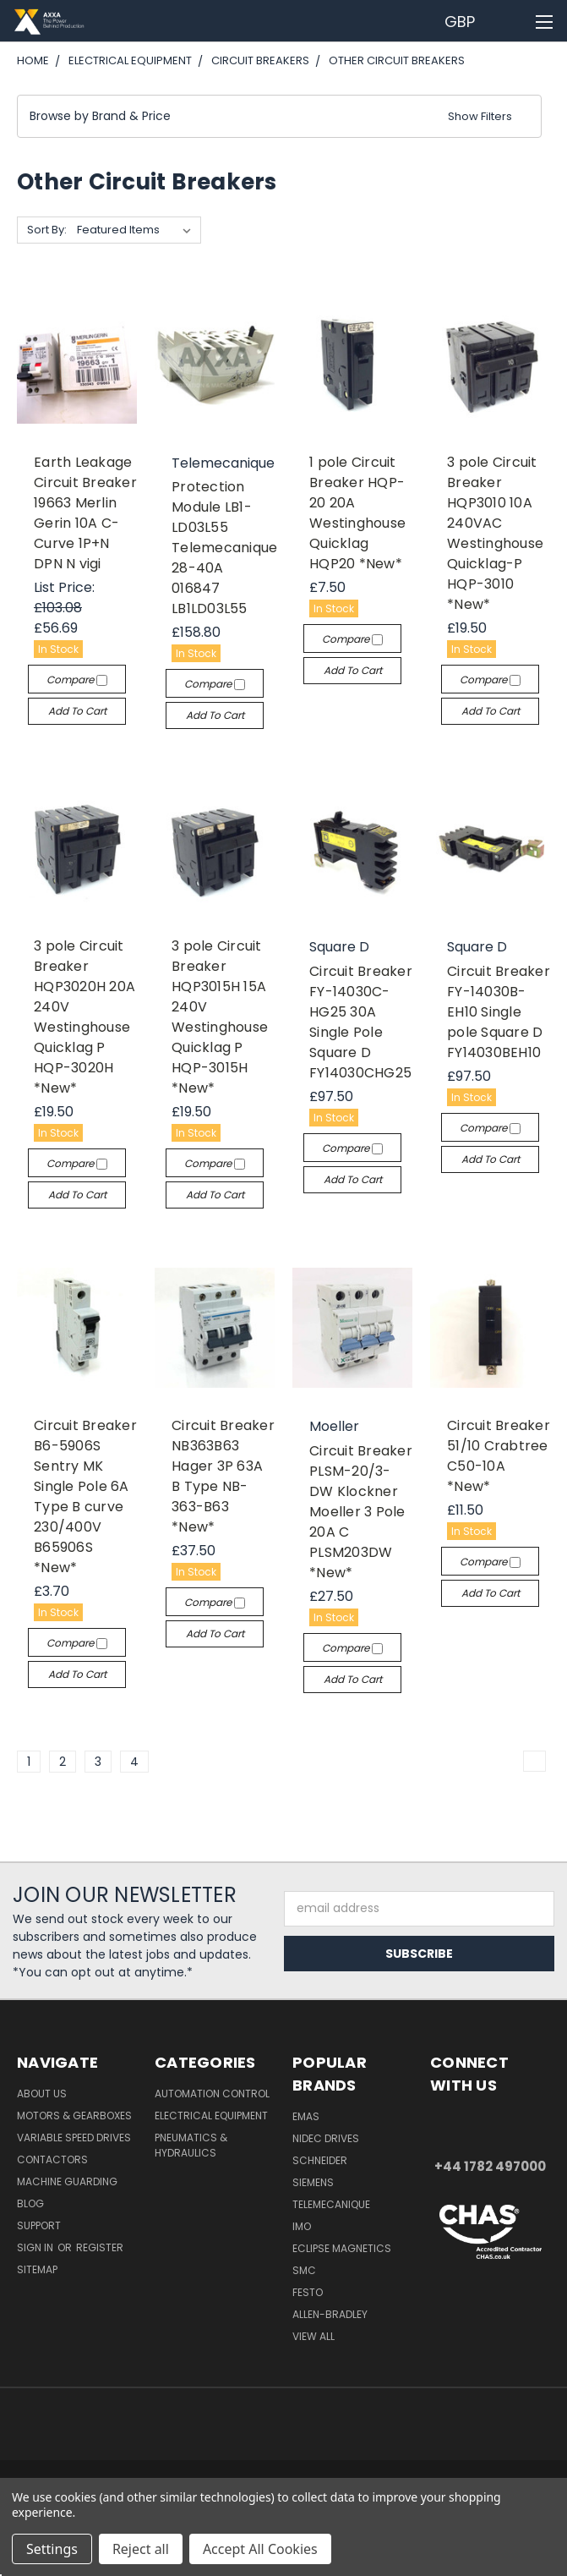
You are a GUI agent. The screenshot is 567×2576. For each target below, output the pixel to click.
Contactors (52, 2159)
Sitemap (37, 2269)
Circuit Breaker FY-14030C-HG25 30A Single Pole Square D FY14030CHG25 (360, 1022)
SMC (304, 2270)
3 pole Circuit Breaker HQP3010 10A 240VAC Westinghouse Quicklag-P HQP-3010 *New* (495, 533)
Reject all (140, 2549)
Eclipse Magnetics (341, 2248)
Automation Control (212, 2093)
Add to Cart (77, 711)
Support (39, 2225)
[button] (279, 116)
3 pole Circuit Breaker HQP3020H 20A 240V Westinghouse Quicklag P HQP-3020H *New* (84, 1017)
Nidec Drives (325, 2138)
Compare (76, 679)
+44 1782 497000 (490, 2166)
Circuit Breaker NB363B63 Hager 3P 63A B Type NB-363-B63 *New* (223, 1476)
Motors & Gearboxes (74, 2115)
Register (99, 2247)
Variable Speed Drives (74, 2137)
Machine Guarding (67, 2181)
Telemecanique (331, 2204)
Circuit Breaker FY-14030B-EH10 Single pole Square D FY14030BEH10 (498, 1012)
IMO (301, 2226)
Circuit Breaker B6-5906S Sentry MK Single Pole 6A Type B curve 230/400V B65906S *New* (85, 1496)
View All (313, 2336)
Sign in (36, 2247)
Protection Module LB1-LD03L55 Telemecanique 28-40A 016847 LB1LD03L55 (224, 547)
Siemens (313, 2182)
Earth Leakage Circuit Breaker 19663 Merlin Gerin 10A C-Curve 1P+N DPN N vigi (85, 512)
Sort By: (47, 230)
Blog (30, 2203)
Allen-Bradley (330, 2314)
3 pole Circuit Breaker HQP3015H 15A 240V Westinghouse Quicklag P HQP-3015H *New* (220, 1017)
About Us (42, 2093)
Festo (307, 2292)
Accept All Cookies (260, 2549)
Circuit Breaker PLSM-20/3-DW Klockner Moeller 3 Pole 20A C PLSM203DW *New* (360, 1511)
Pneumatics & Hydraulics (191, 2145)
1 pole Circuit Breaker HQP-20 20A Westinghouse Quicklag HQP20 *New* (357, 512)
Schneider (319, 2160)
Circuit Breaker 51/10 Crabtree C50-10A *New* (498, 1456)
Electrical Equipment (211, 2115)
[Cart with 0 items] (512, 21)
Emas (305, 2116)
